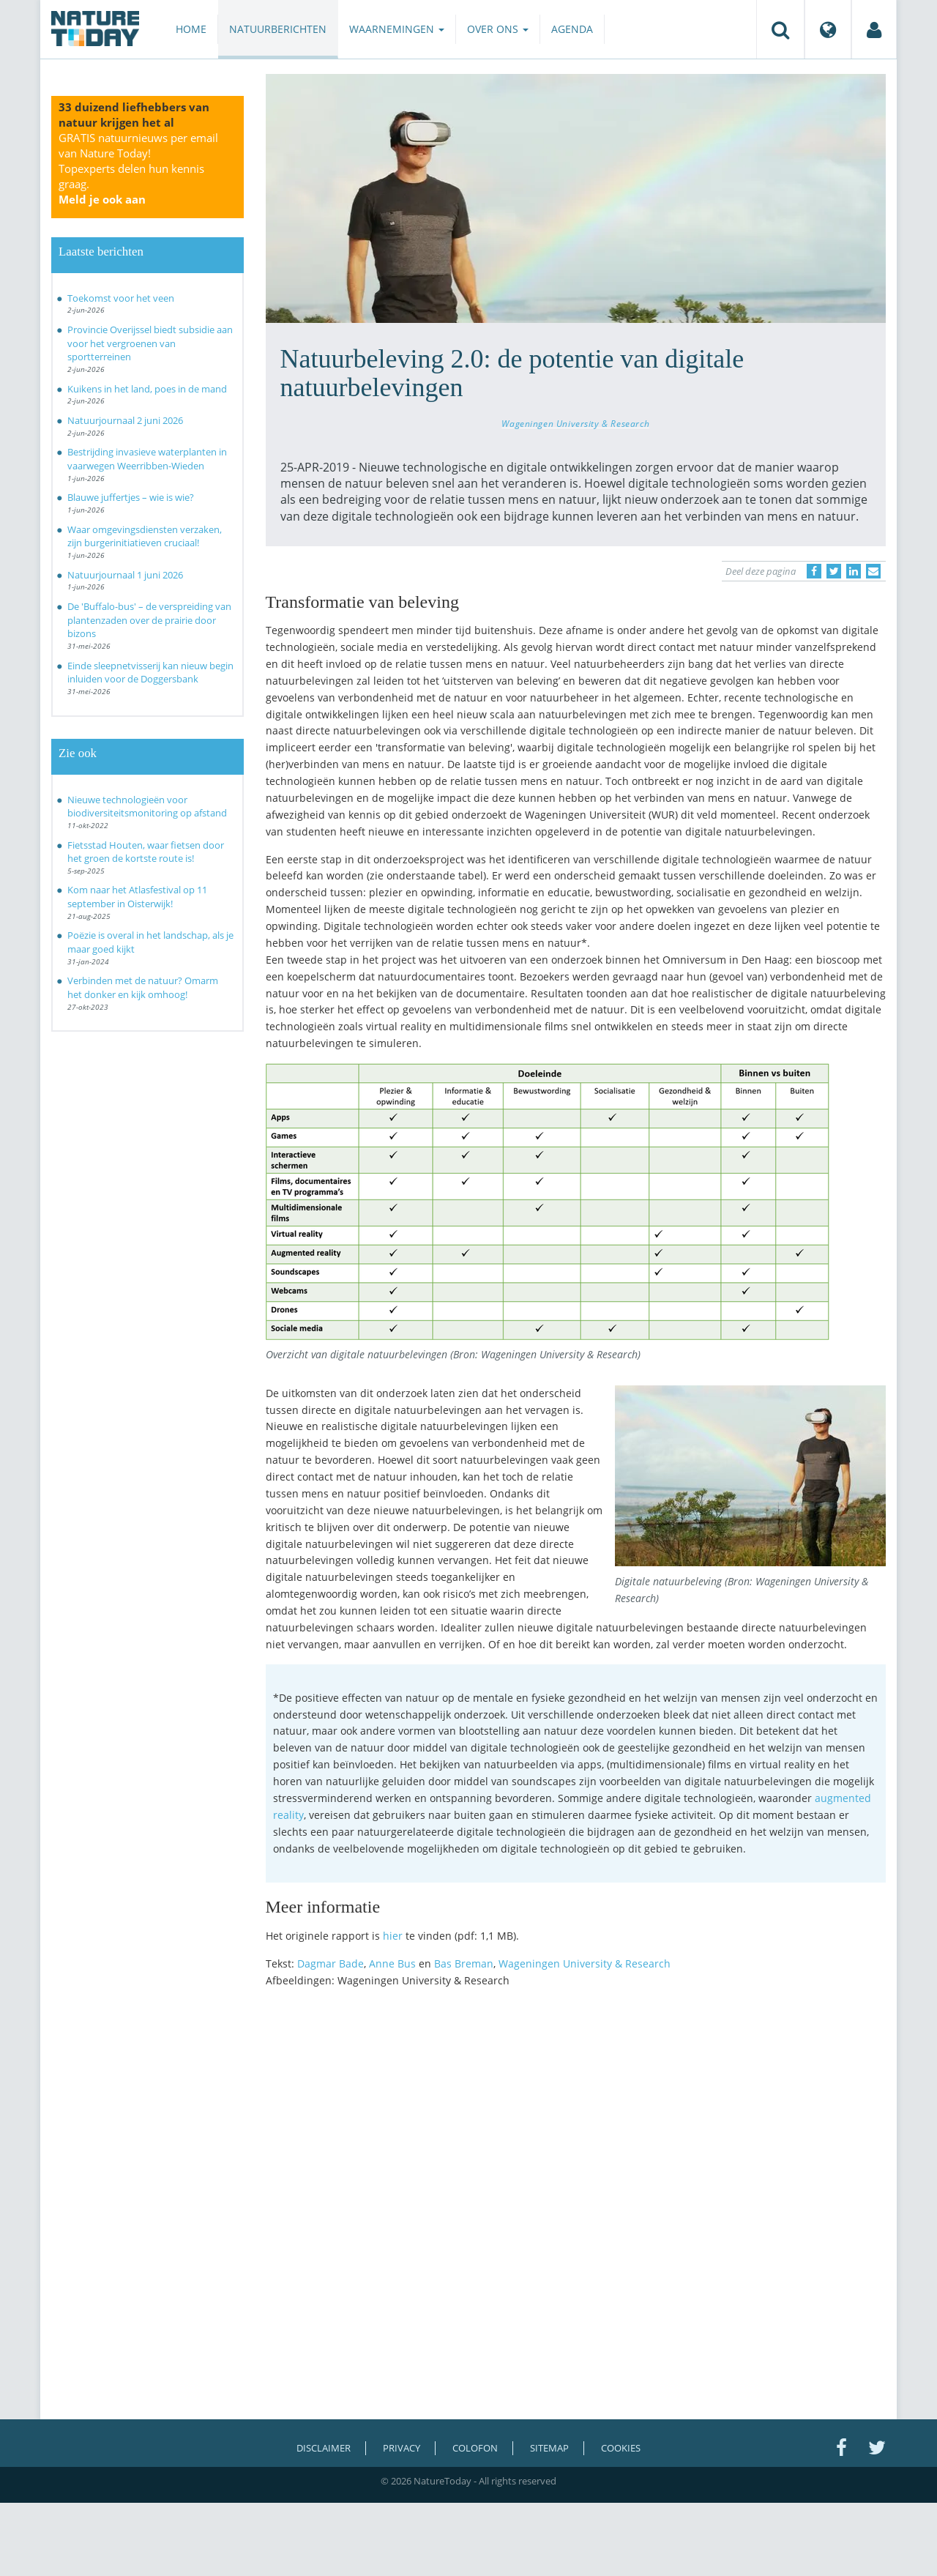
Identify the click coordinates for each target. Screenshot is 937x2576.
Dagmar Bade (330, 1963)
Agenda (572, 29)
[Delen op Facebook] (814, 571)
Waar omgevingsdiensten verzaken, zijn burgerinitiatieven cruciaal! (144, 536)
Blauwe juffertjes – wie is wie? (130, 497)
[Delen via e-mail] (873, 571)
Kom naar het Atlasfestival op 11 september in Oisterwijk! (137, 896)
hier (393, 1936)
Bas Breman (463, 1963)
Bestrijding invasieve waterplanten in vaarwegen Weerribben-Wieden (147, 458)
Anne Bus (392, 1963)
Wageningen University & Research (575, 423)
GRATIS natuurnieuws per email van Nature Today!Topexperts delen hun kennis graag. (138, 168)
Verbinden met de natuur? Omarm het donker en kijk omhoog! (142, 987)
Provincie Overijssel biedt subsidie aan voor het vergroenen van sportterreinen (150, 343)
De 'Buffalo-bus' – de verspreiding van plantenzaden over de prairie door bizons (149, 620)
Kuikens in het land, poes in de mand (147, 388)
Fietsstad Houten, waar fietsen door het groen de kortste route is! (145, 852)
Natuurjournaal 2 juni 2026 (125, 420)
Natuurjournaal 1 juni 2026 (125, 574)
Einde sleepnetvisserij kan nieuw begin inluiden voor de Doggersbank (150, 672)
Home (191, 29)
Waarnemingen (396, 29)
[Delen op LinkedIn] (853, 571)
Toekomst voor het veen (120, 298)
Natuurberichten (277, 29)
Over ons (498, 29)
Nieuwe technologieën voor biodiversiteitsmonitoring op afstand (147, 806)
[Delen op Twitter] (833, 571)
